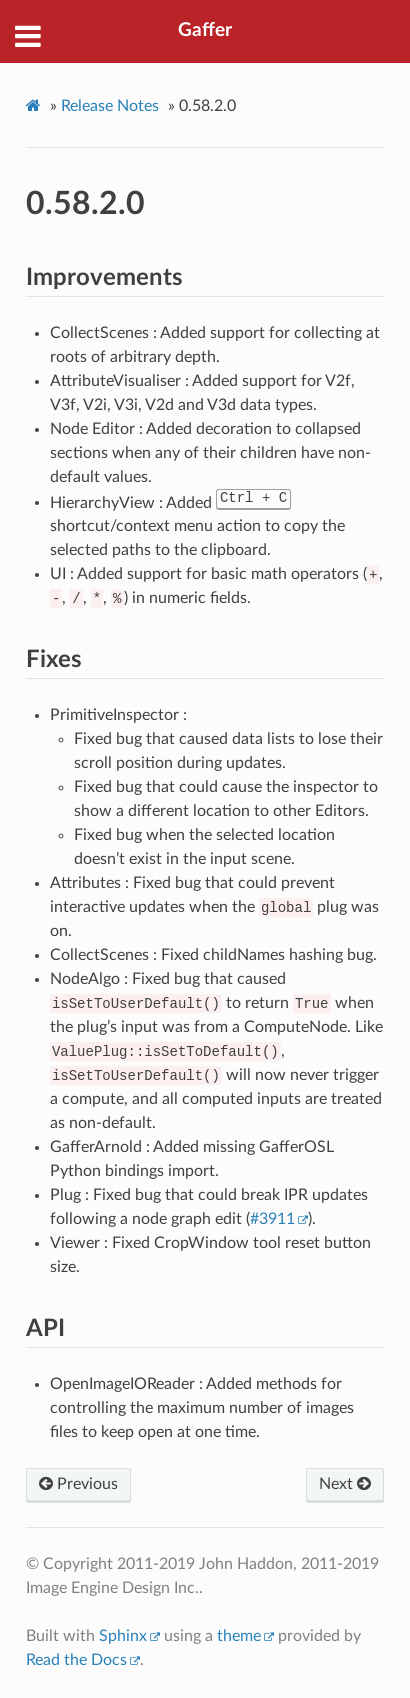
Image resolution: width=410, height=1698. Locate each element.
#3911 (272, 1219)
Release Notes (110, 106)
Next (345, 1484)
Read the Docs (76, 1660)
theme (239, 1636)
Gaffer (205, 30)
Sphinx (123, 1636)
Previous (78, 1484)
